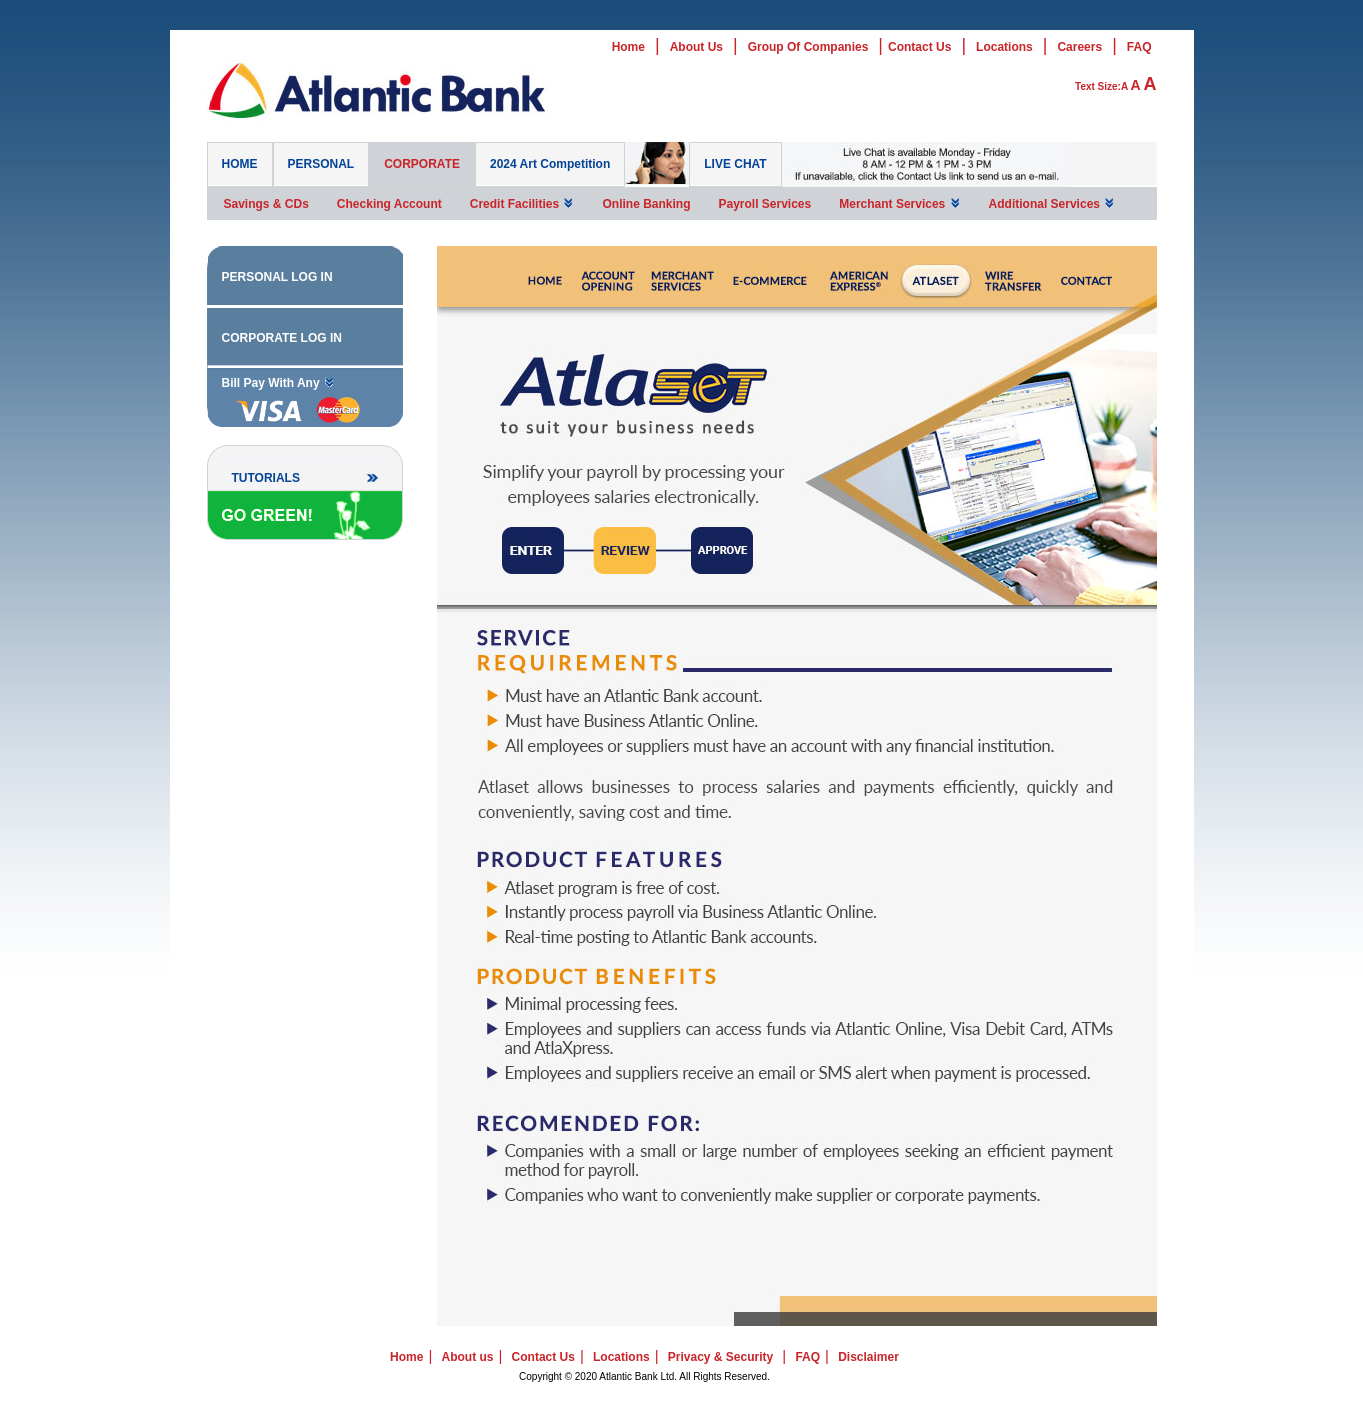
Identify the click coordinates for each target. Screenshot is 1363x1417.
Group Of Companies (808, 47)
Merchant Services (899, 203)
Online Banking (646, 204)
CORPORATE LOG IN (282, 338)
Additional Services (1052, 203)
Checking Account (389, 204)
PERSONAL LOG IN (277, 277)
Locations (1004, 47)
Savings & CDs (266, 204)
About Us (696, 47)
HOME (240, 164)
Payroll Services (764, 204)
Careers (1079, 47)
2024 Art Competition (550, 164)
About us (468, 1357)
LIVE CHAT (735, 164)
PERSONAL (321, 164)
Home (628, 47)
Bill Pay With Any (278, 382)
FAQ (1139, 47)
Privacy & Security (720, 1357)
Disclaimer (868, 1357)
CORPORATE (422, 164)
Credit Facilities (522, 203)
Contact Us (919, 47)
